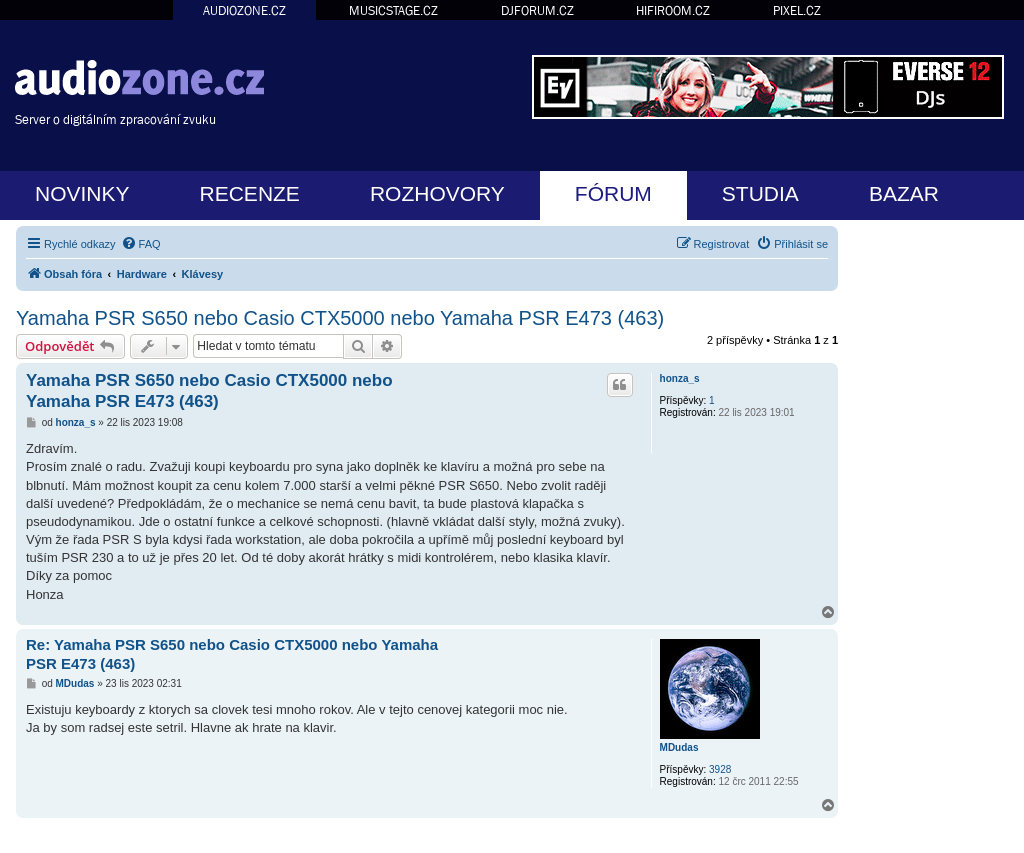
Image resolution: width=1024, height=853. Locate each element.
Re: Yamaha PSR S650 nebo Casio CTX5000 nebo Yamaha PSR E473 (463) (232, 654)
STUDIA (760, 193)
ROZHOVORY (437, 193)
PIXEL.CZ (797, 10)
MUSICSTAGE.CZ (393, 10)
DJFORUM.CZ (537, 10)
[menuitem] (141, 244)
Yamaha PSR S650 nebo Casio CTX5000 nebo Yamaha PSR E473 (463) (340, 318)
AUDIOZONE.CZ (244, 10)
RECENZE (250, 193)
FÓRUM (613, 193)
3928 (720, 769)
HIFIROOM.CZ (673, 10)
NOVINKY (82, 193)
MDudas (679, 747)
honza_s (680, 378)
